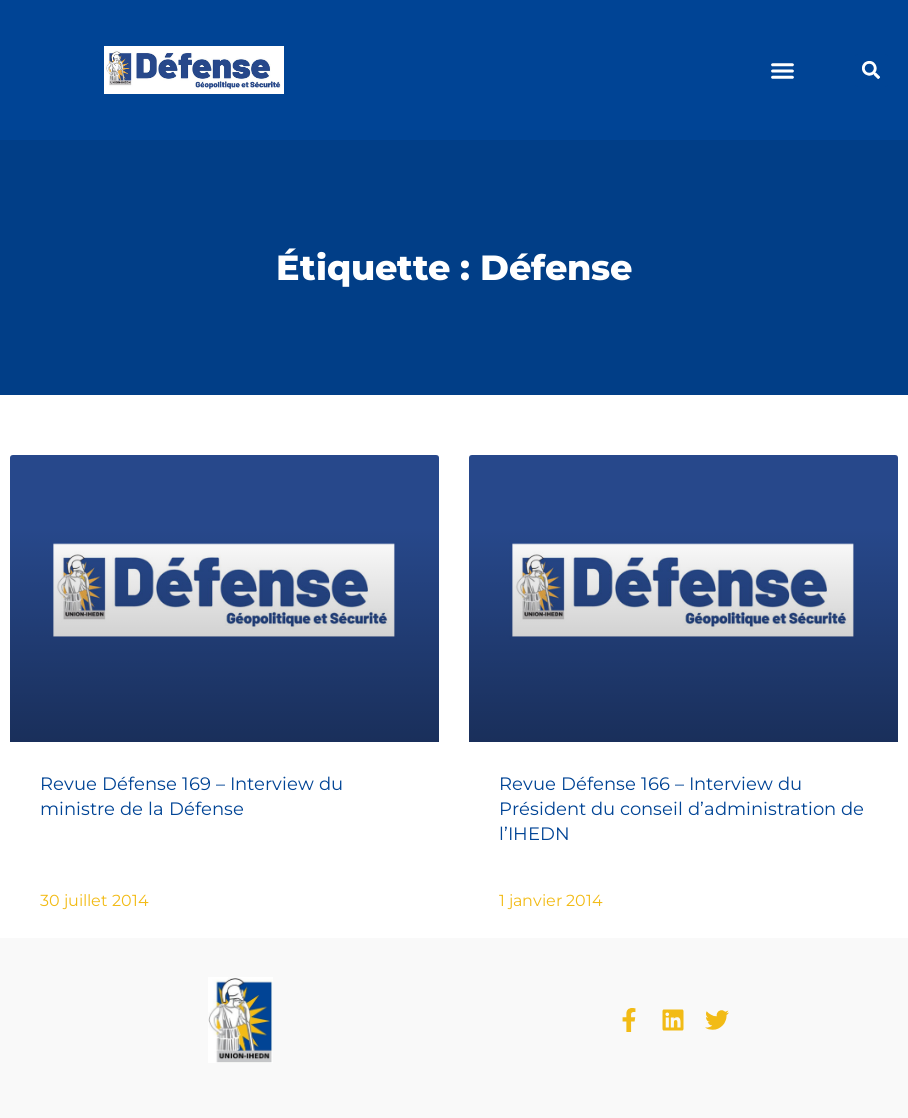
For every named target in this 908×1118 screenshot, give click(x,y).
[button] (783, 70)
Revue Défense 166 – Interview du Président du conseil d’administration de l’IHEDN (681, 809)
